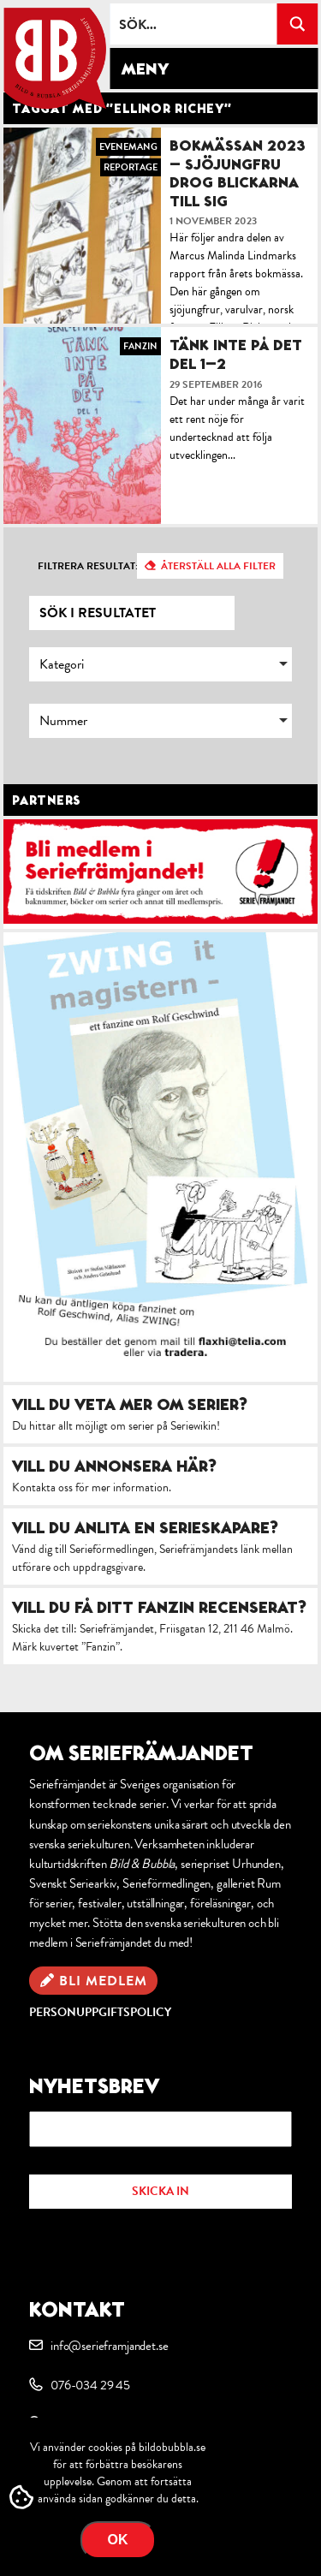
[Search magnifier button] (297, 24)
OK (118, 2539)
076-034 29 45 (90, 2385)
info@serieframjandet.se (109, 2345)
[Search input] (194, 24)
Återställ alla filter (218, 566)
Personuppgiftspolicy (100, 2012)
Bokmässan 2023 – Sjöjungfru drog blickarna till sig (237, 173)
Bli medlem (103, 1981)
